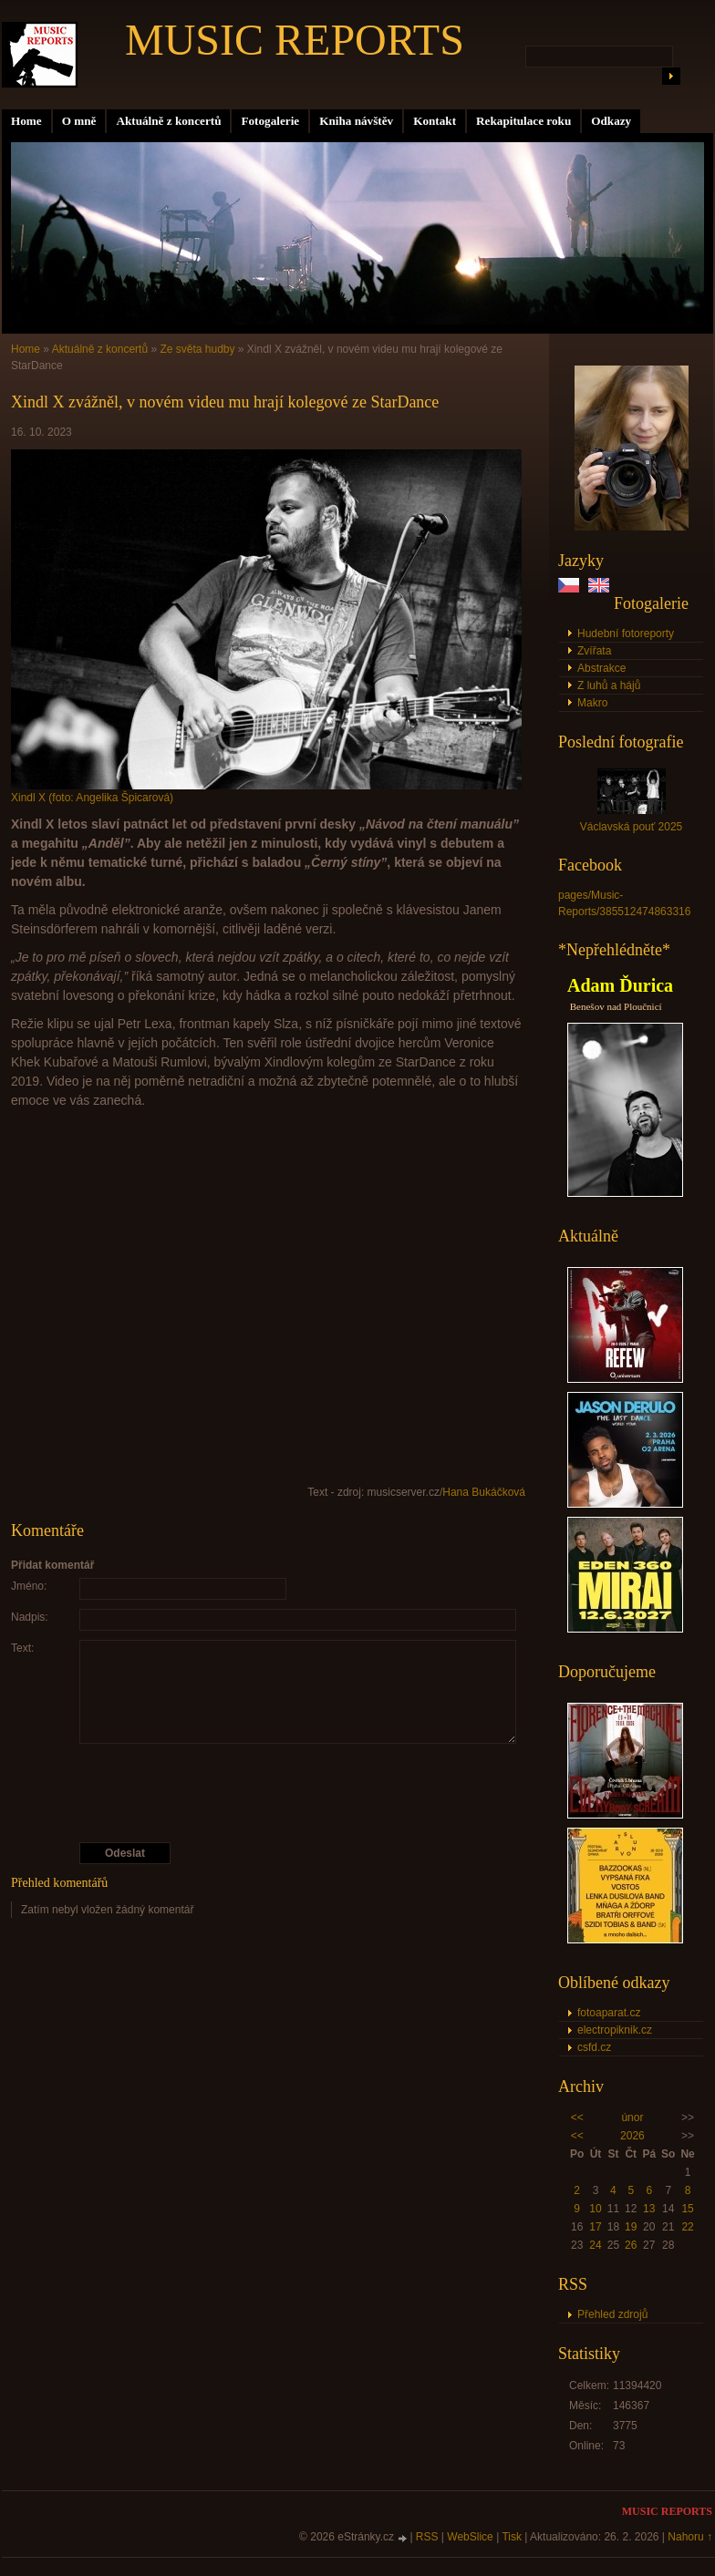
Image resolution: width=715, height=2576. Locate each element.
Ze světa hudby (197, 349)
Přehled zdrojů (612, 2314)
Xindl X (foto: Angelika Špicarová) (92, 797)
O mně (79, 121)
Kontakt (434, 121)
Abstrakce (601, 668)
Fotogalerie (270, 121)
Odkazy (611, 121)
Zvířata (594, 650)
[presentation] (269, 1793)
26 (631, 2245)
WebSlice (469, 2536)
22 (687, 2227)
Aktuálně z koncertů (168, 121)
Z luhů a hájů (608, 685)
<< (577, 2117)
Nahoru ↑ (690, 2536)
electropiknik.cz (614, 2030)
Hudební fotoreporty (625, 633)
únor (632, 2117)
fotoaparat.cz (608, 2012)
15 (687, 2208)
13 (649, 2208)
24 (595, 2245)
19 (631, 2227)
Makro (592, 702)
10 (595, 2208)
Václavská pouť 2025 (631, 826)
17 (595, 2227)
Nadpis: (29, 1617)
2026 (632, 2135)
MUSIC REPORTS (294, 39)
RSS (427, 2536)
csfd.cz (594, 2047)
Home (26, 121)
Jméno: (29, 1586)
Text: (22, 1648)
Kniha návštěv (356, 121)
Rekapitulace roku (523, 121)
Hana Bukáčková (483, 1492)
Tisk (512, 2536)
